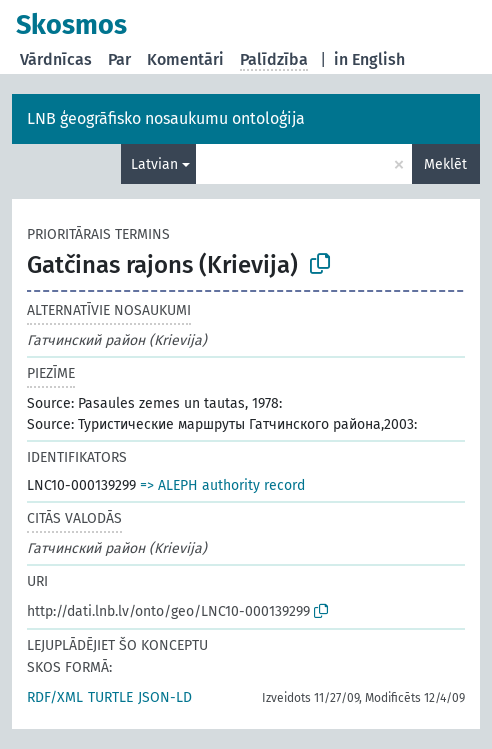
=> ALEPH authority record (222, 485)
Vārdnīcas (56, 59)
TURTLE (110, 697)
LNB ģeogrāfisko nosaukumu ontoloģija (166, 118)
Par (119, 59)
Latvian (154, 164)
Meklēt (445, 164)
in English (369, 59)
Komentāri (185, 59)
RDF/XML (55, 697)
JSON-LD (165, 697)
